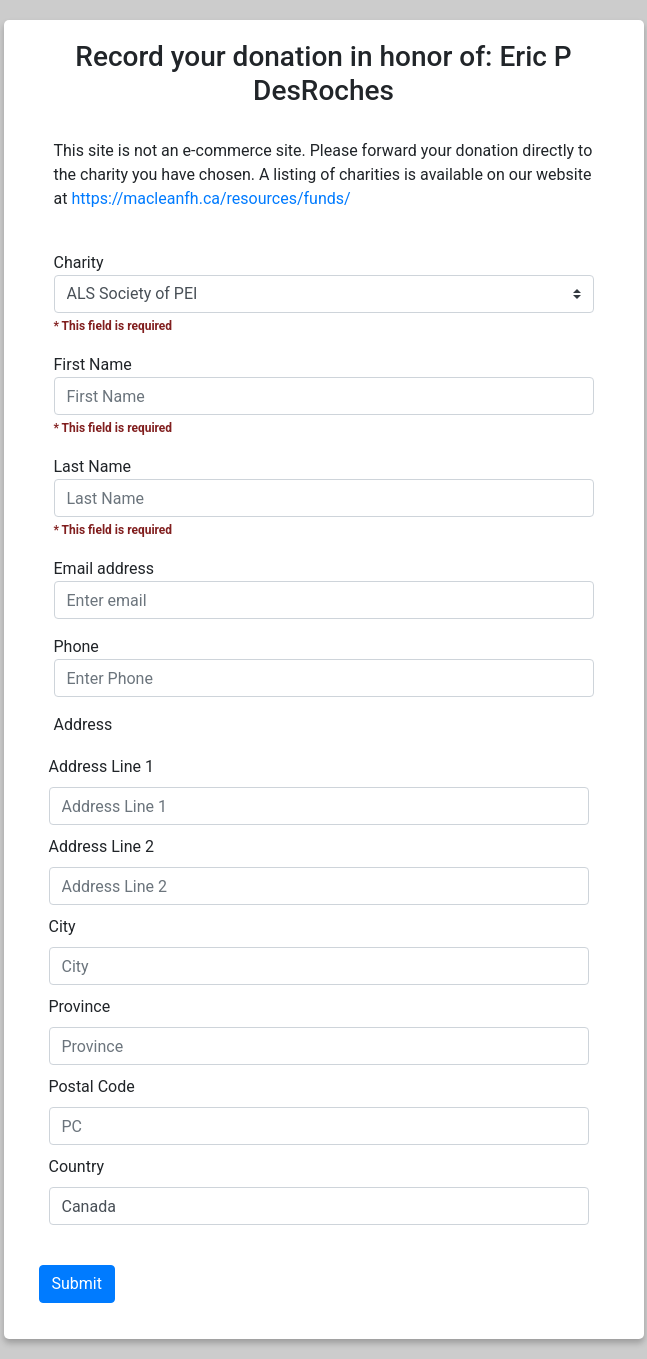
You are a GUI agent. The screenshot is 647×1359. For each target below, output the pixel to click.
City (62, 926)
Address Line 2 (102, 846)
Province (80, 1006)
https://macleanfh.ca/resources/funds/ (210, 198)
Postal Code (92, 1086)
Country (77, 1166)
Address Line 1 (102, 766)
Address (83, 724)
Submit (77, 1283)
